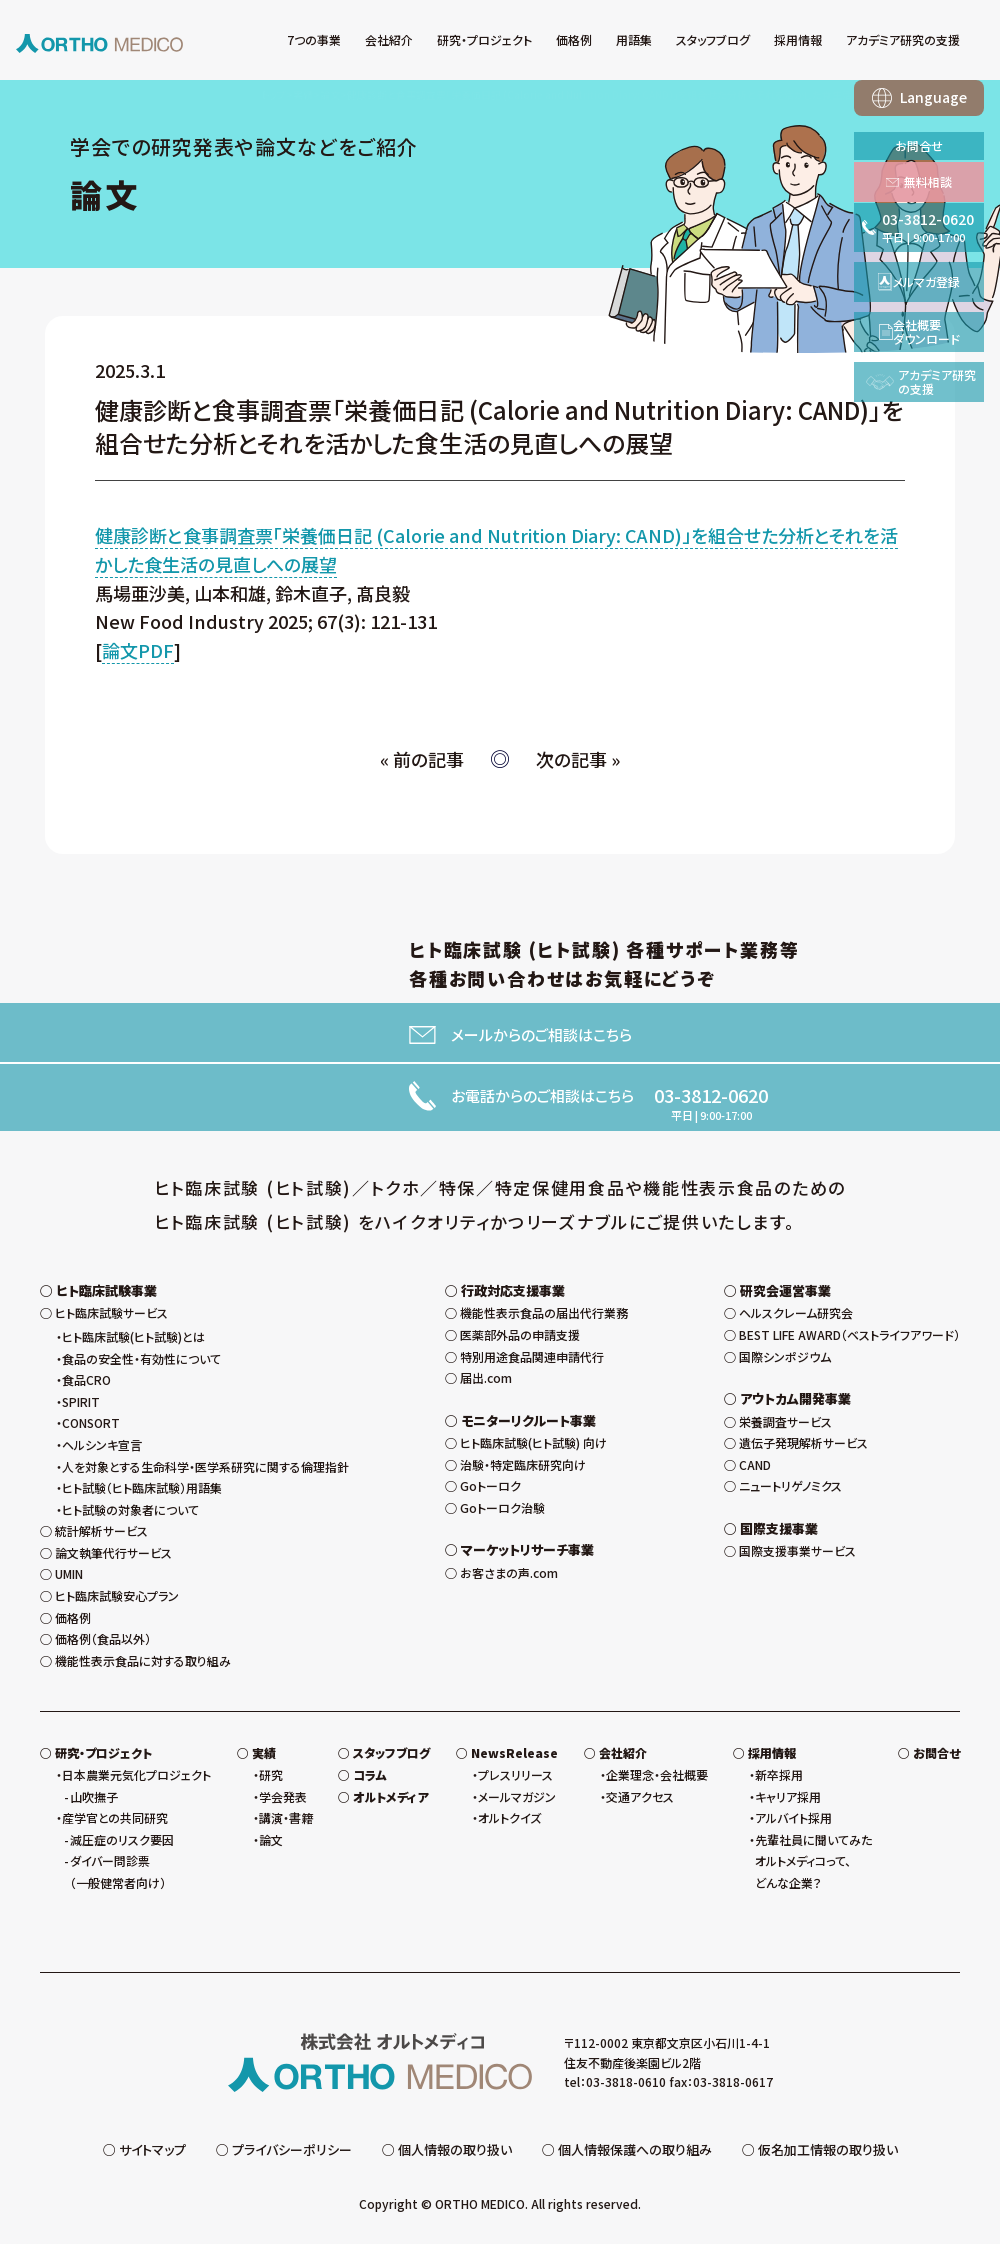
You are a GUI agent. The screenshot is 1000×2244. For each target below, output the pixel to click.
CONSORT (91, 1422)
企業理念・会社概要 (657, 1774)
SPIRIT (81, 1401)
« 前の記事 (422, 759)
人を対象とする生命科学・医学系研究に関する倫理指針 (205, 1466)
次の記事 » (578, 759)
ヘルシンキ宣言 (102, 1444)
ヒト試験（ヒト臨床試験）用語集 (142, 1487)
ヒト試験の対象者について (130, 1509)
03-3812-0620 (711, 1095)
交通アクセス (640, 1796)
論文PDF (138, 650)
